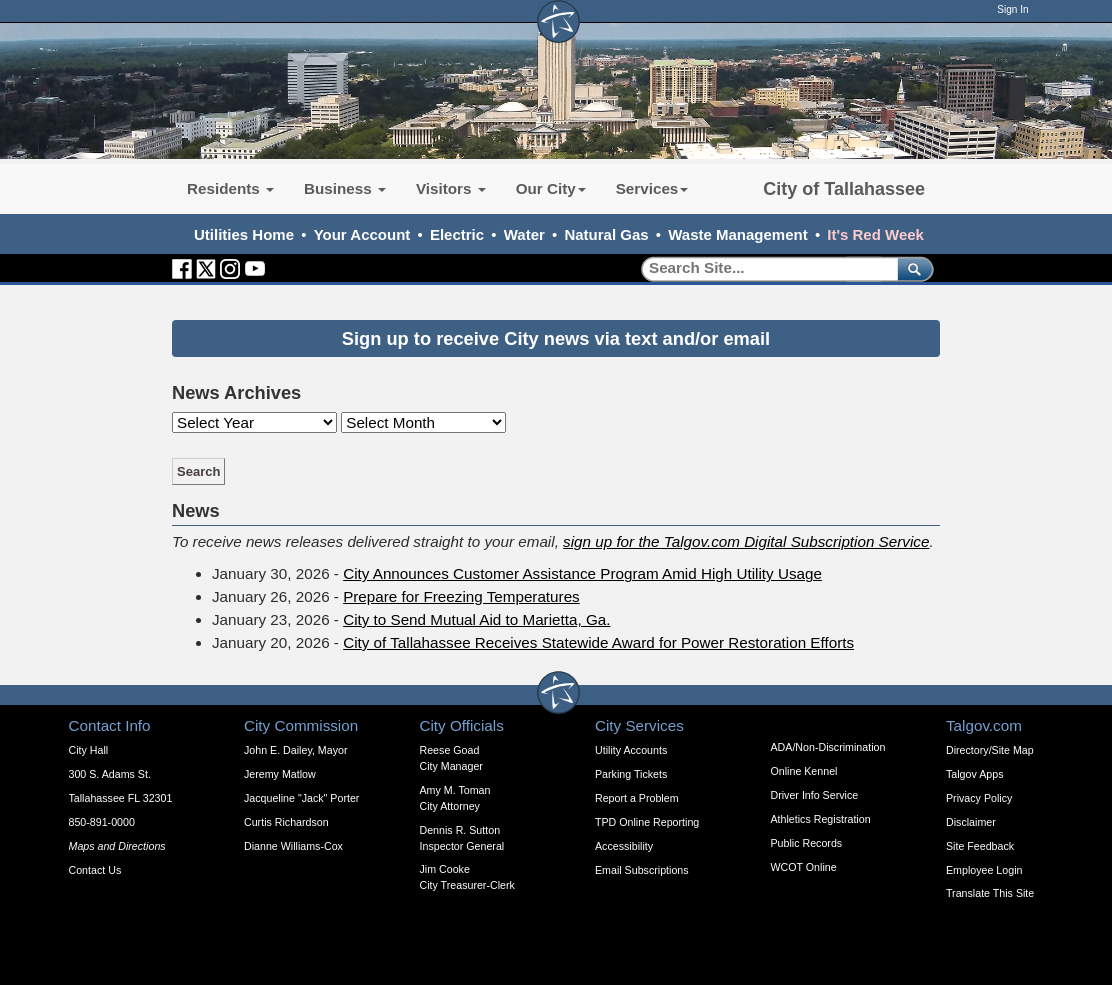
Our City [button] (551, 188)
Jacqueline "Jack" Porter (301, 798)
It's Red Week (875, 234)
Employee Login (984, 870)
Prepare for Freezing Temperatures (461, 596)
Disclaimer (971, 822)
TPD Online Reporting (647, 822)
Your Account (362, 234)
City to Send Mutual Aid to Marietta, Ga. (476, 619)
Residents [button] (230, 188)
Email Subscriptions (642, 870)
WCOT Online (804, 867)
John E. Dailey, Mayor (295, 750)
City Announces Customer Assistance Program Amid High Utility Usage (582, 573)
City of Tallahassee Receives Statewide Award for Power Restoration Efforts (598, 642)
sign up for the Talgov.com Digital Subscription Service (746, 541)
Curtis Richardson (286, 822)
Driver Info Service (815, 795)
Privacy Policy (979, 798)
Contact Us (95, 870)
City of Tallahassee (844, 189)
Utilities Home (244, 234)
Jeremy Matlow (280, 774)
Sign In (1012, 9)
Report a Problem (637, 798)
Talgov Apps (974, 774)
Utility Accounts (631, 750)
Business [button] (345, 188)
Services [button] (652, 188)
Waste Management (737, 234)
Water (524, 234)
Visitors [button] (451, 188)
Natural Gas (606, 234)
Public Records (807, 843)
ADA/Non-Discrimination (828, 747)
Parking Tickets (631, 774)
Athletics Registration (821, 819)
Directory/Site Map (990, 750)
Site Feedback (980, 846)
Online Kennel (804, 771)
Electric (457, 234)
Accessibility (624, 846)
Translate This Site (990, 893)
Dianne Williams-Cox (293, 846)
